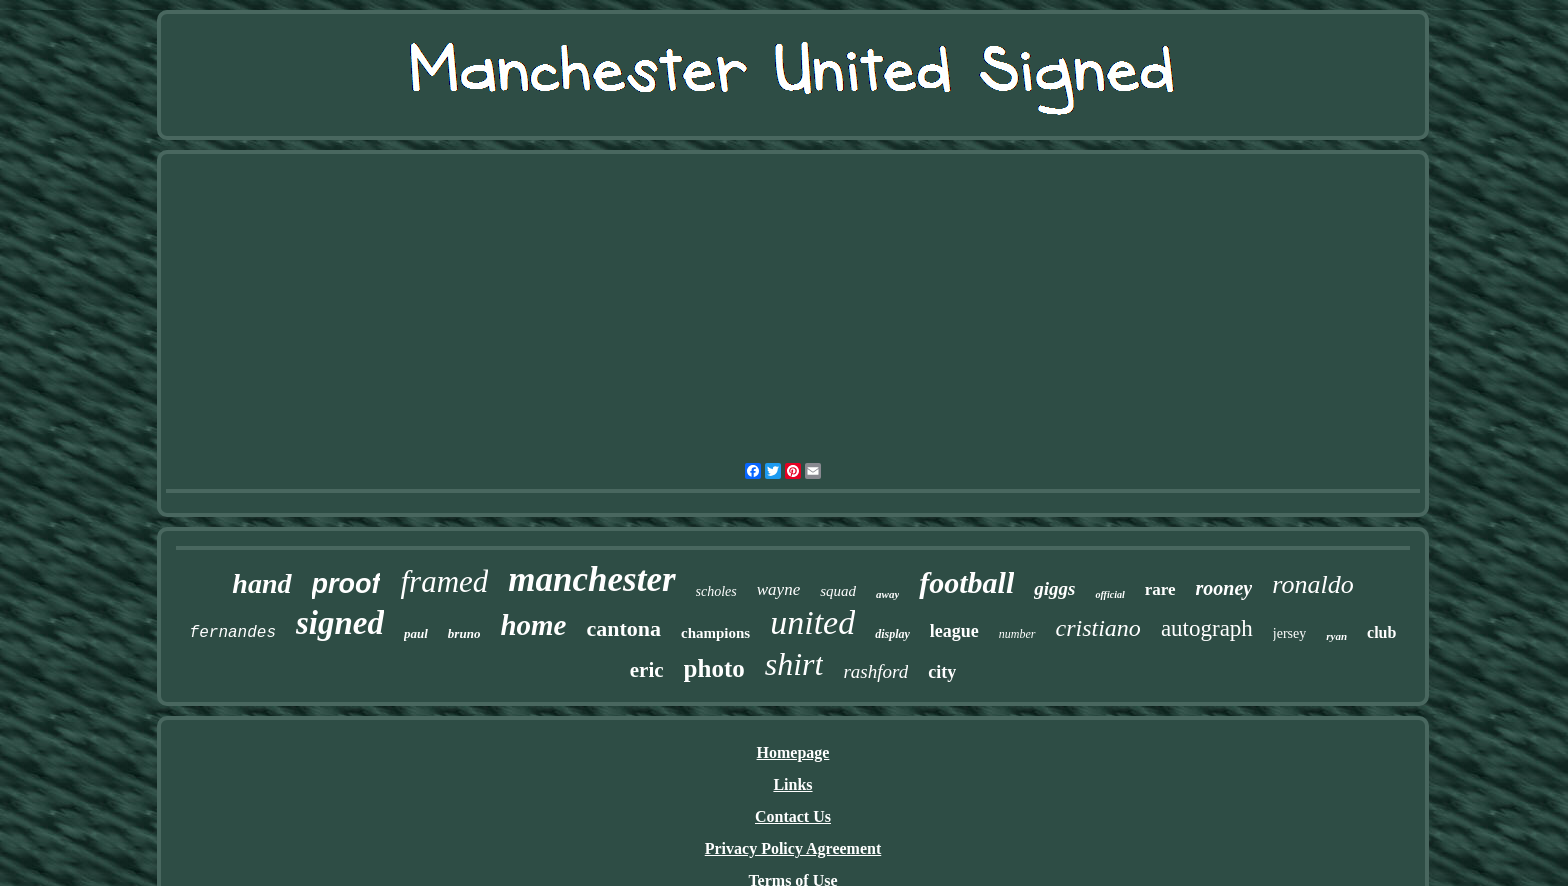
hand (261, 583)
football (966, 582)
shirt (794, 664)
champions (715, 633)
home (533, 625)
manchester (591, 579)
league (954, 631)
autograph (1207, 628)
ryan (1336, 636)
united (812, 622)
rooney (1224, 588)
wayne (778, 589)
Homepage (793, 752)
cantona (623, 628)
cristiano (1098, 628)
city (942, 672)
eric (647, 670)
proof (346, 584)
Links (792, 784)
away (887, 594)
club (1381, 632)
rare (1160, 589)
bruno (464, 633)
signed (340, 623)
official (1109, 594)
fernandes (233, 633)
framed (444, 581)
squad (838, 591)
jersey (1289, 633)
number (1017, 634)
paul (416, 633)
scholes (716, 591)
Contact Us (793, 816)
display (892, 634)
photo (714, 668)
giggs (1054, 588)
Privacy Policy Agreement (793, 848)
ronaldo (1312, 584)
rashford (875, 671)
